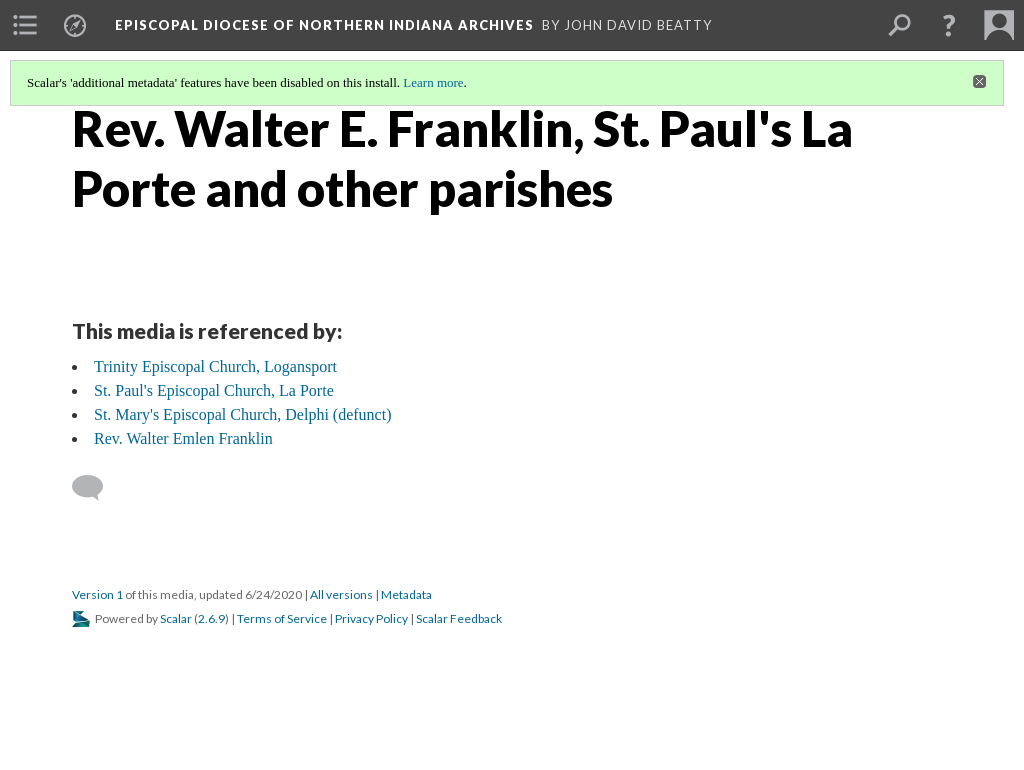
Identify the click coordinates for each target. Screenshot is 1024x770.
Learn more (433, 82)
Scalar (176, 618)
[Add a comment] (96, 488)
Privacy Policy (371, 618)
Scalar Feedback (459, 618)
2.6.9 (211, 618)
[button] (949, 25)
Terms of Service (282, 618)
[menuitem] (25, 25)
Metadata (406, 594)
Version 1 (97, 594)
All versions (341, 594)
